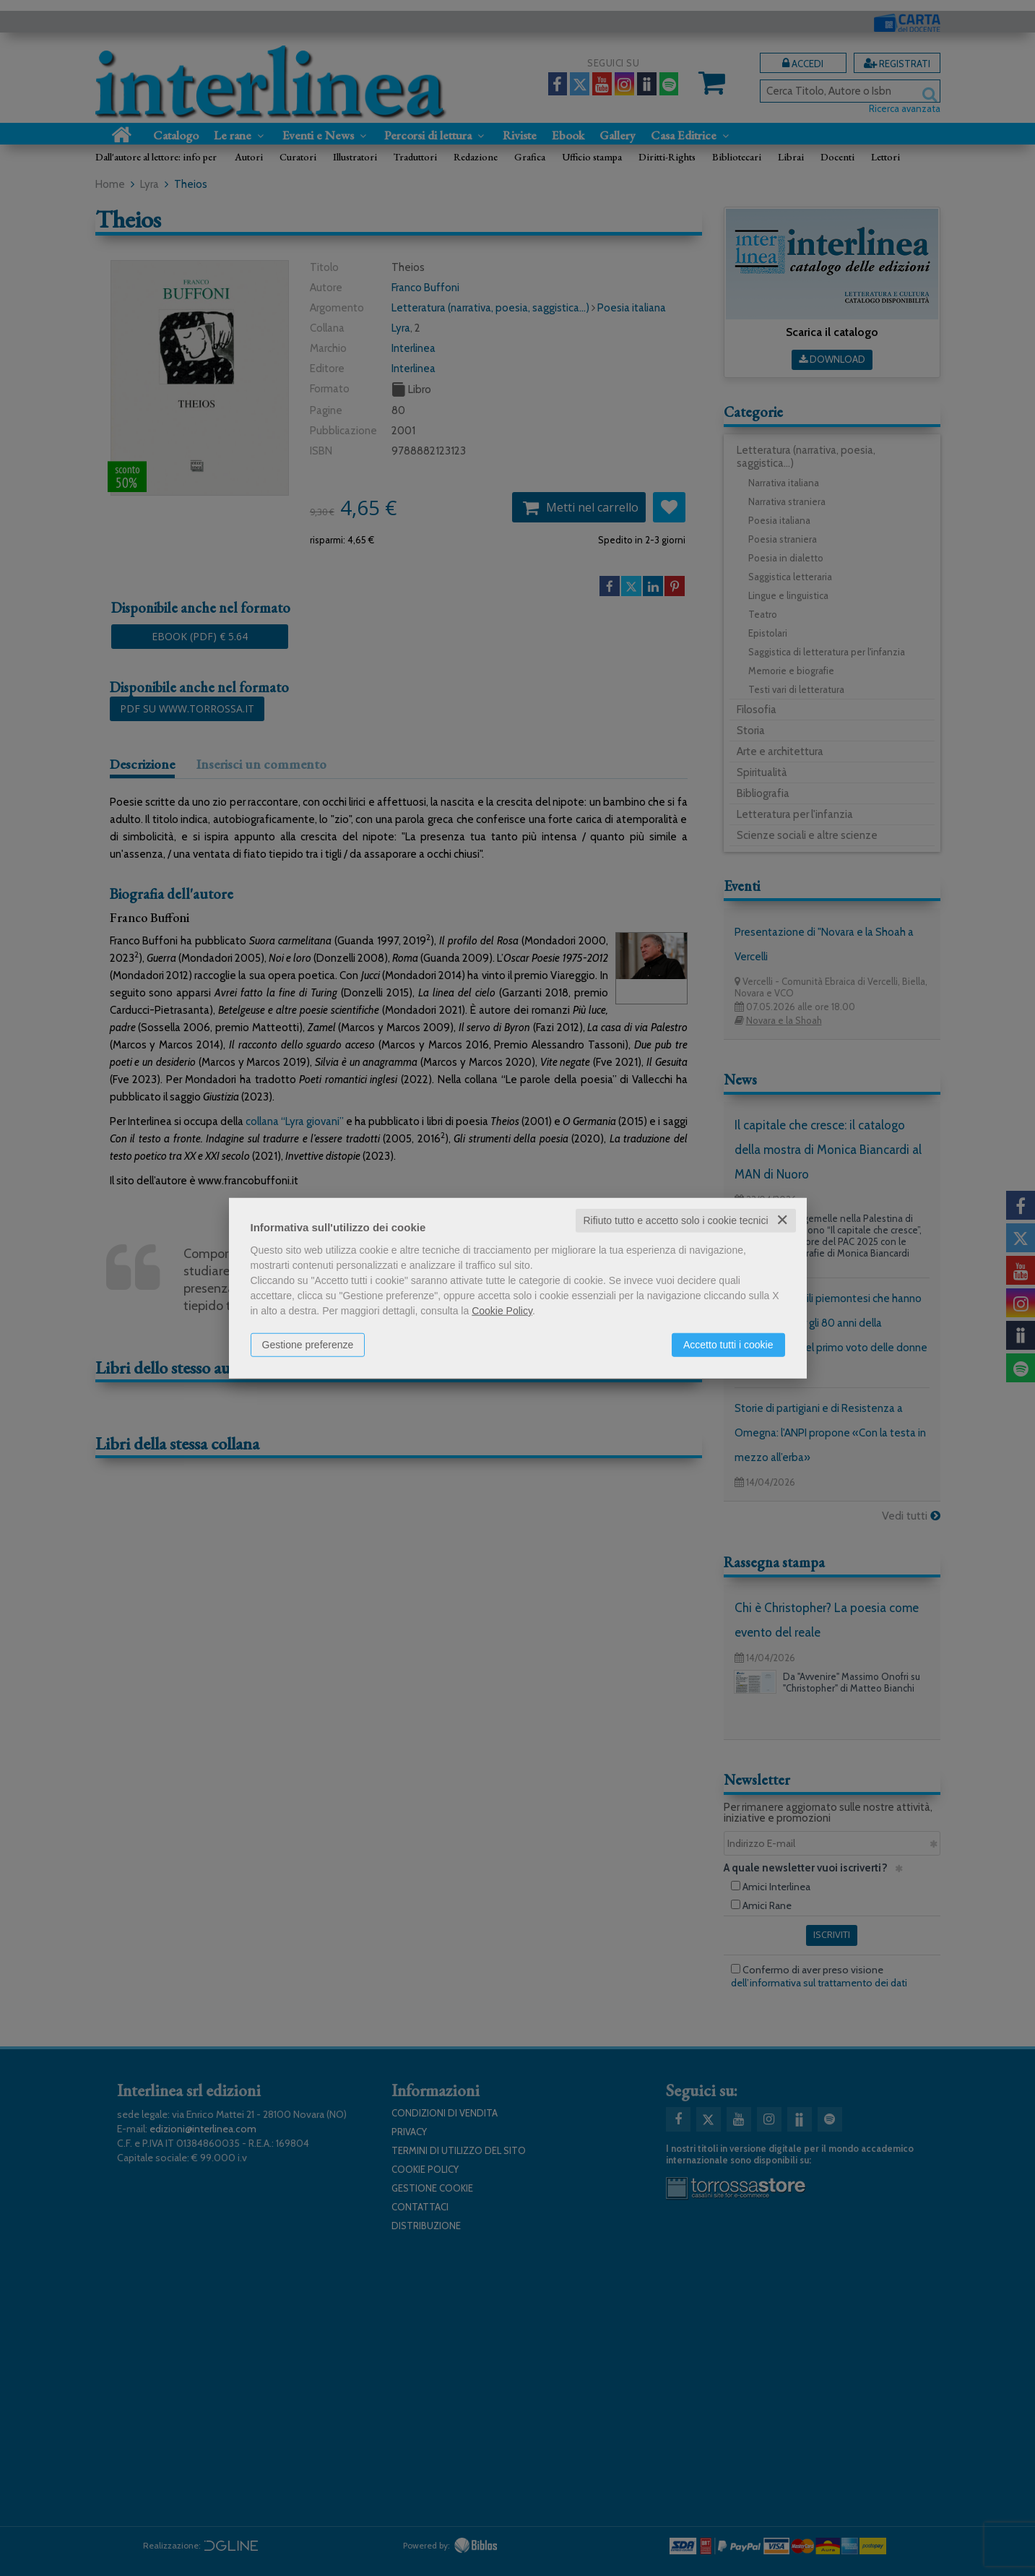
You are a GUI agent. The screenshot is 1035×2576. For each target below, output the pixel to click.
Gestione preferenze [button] (308, 1345)
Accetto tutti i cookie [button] (728, 1345)
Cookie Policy (502, 1311)
